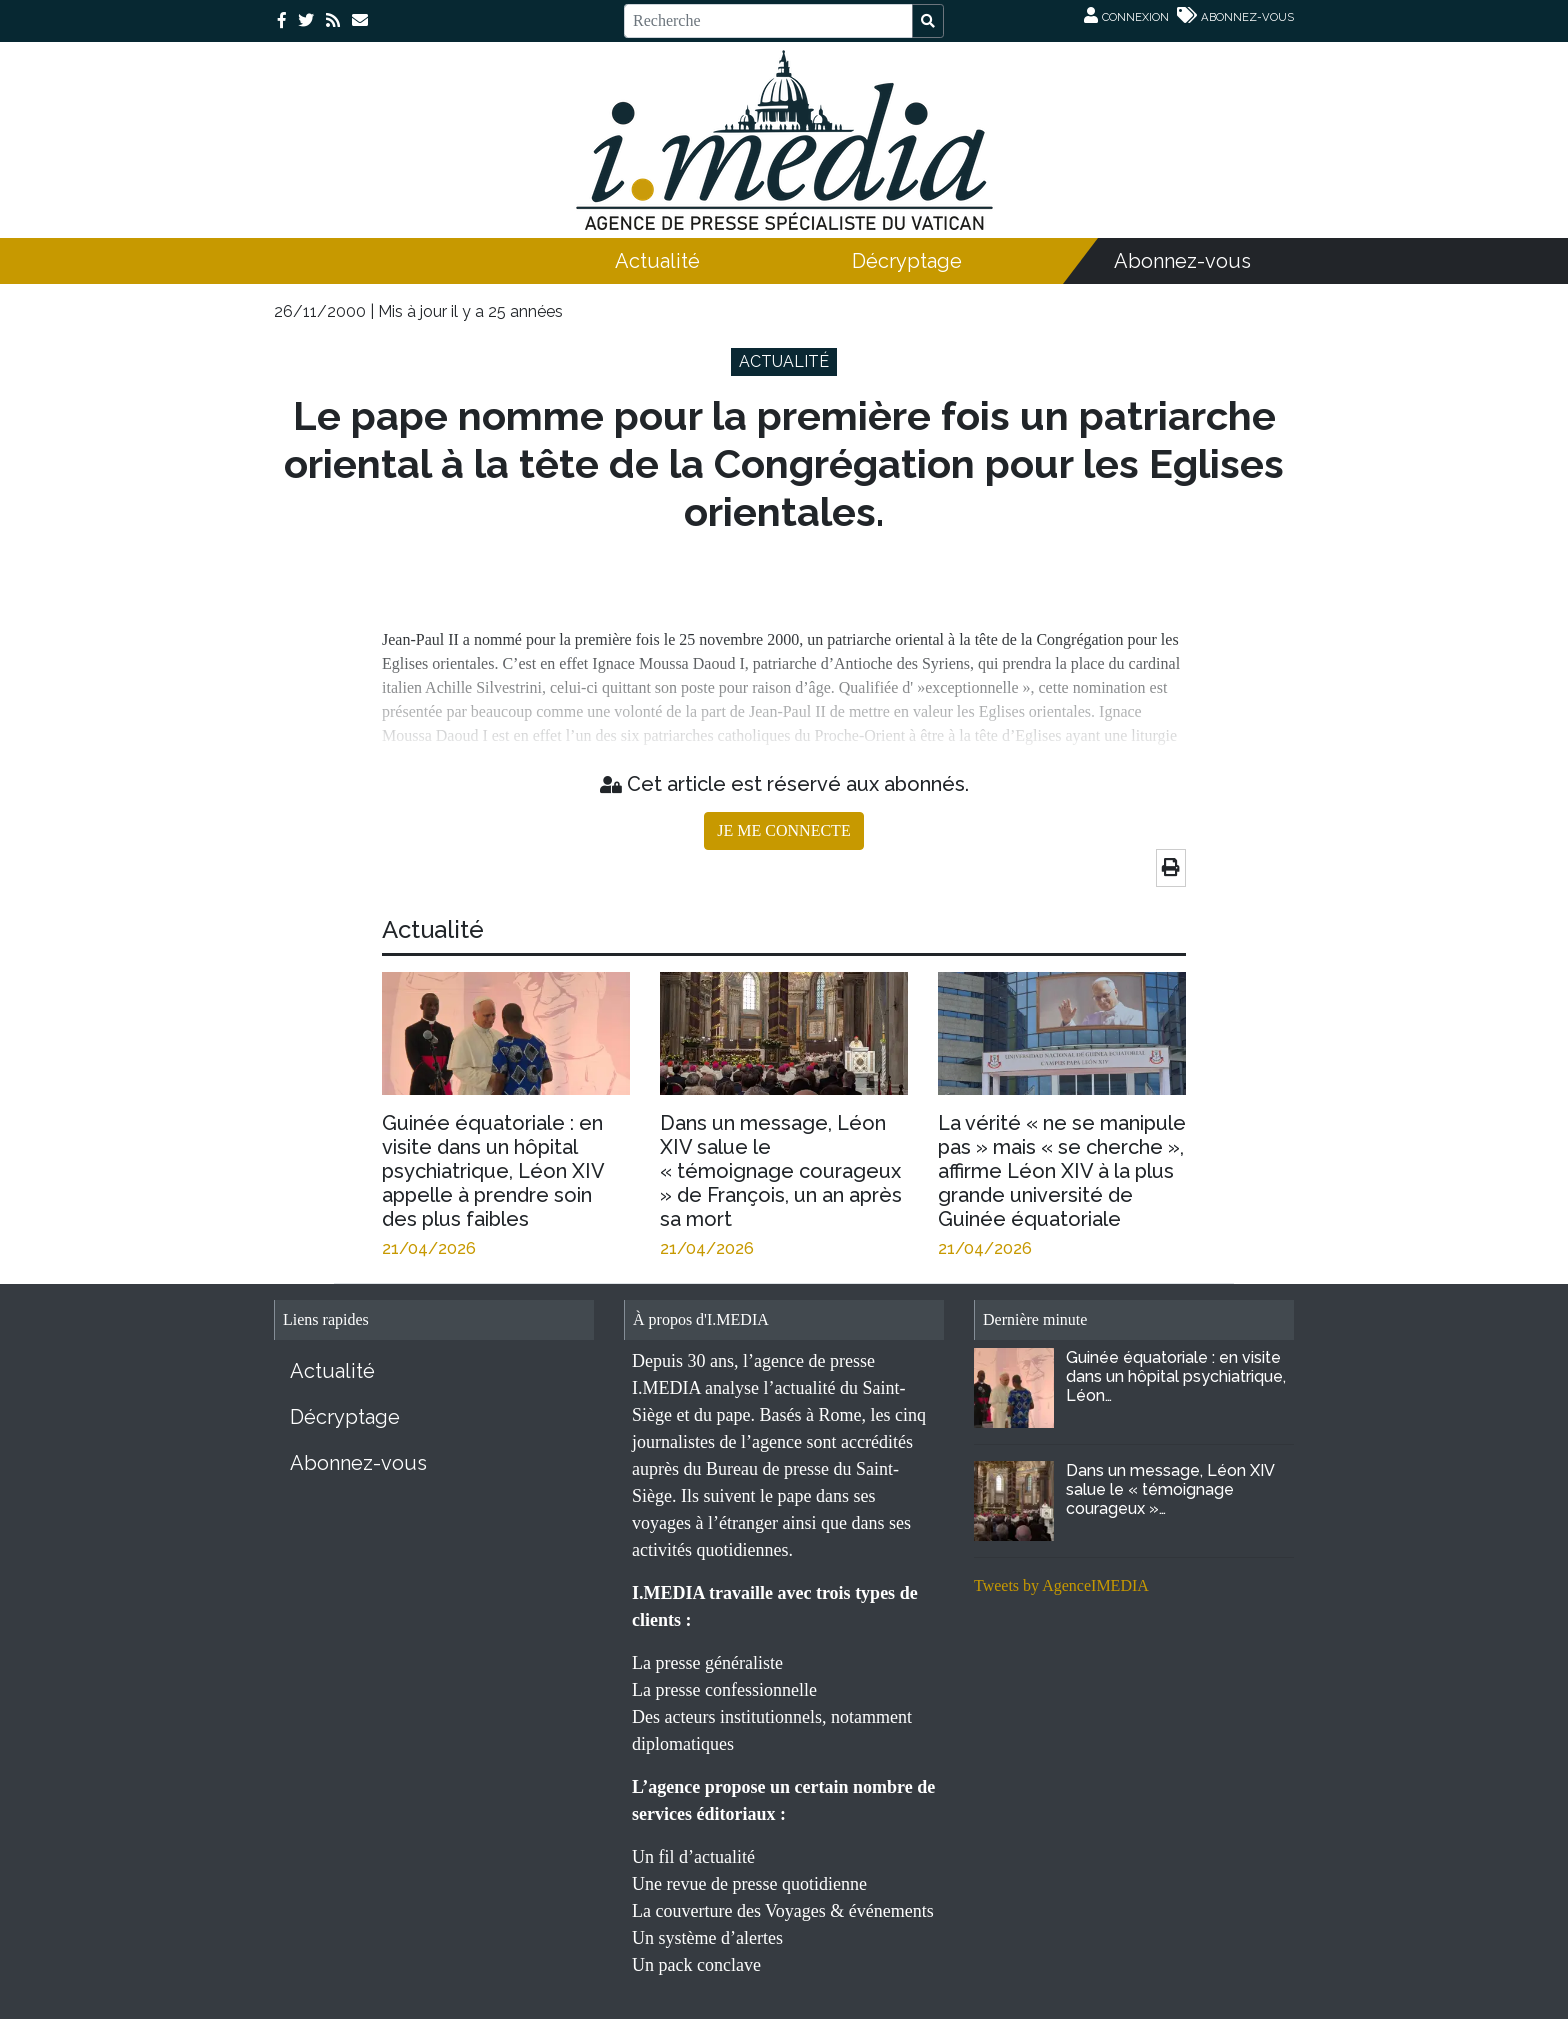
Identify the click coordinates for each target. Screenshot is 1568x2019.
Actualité (657, 261)
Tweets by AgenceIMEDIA (1061, 1585)
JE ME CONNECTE (783, 830)
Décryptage (907, 261)
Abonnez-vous (1182, 261)
